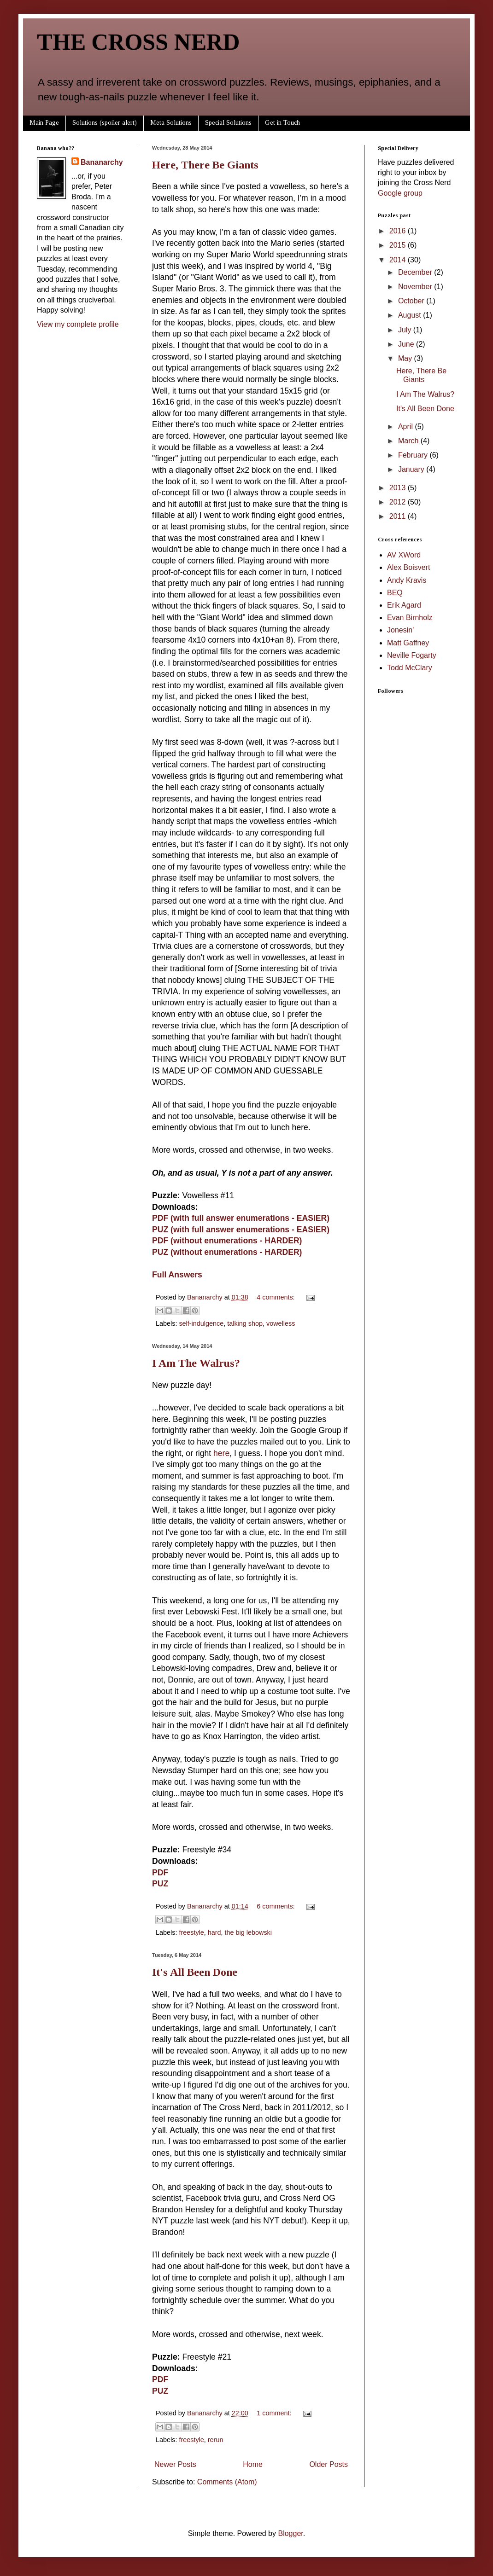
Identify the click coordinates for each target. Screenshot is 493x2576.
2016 (398, 231)
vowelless (280, 1323)
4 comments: (276, 1297)
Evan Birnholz (410, 617)
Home (253, 2464)
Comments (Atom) (227, 2482)
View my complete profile (78, 324)
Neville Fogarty (411, 655)
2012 (398, 502)
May (406, 358)
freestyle (191, 1932)
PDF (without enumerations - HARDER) (227, 1240)
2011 (398, 516)
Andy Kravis (406, 580)
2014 (398, 260)
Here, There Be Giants (205, 165)
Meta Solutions (171, 122)
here (221, 1453)
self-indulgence (201, 1323)
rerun (215, 2439)
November (416, 286)
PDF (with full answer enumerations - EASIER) (240, 1218)
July (405, 330)
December (416, 272)
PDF (160, 1872)
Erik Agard (404, 605)
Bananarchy (102, 162)
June (407, 344)
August (410, 315)
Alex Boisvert (408, 567)
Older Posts (328, 2464)
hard (214, 1932)
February (413, 455)
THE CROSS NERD (138, 42)
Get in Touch (282, 122)
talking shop (245, 1323)
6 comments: (276, 1906)
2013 (398, 488)
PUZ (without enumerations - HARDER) (227, 1252)
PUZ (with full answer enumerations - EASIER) (240, 1229)
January (412, 469)
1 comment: (275, 2413)
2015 (398, 245)
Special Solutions (228, 122)
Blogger (290, 2533)
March (409, 441)
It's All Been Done (194, 1972)
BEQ (395, 593)
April (406, 426)
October (412, 301)
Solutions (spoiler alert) (104, 122)
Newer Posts (175, 2464)
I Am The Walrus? (196, 1363)
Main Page (44, 122)
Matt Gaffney (408, 643)
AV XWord (404, 555)
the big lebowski (248, 1932)
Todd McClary (409, 668)
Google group (400, 193)
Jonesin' (400, 630)
